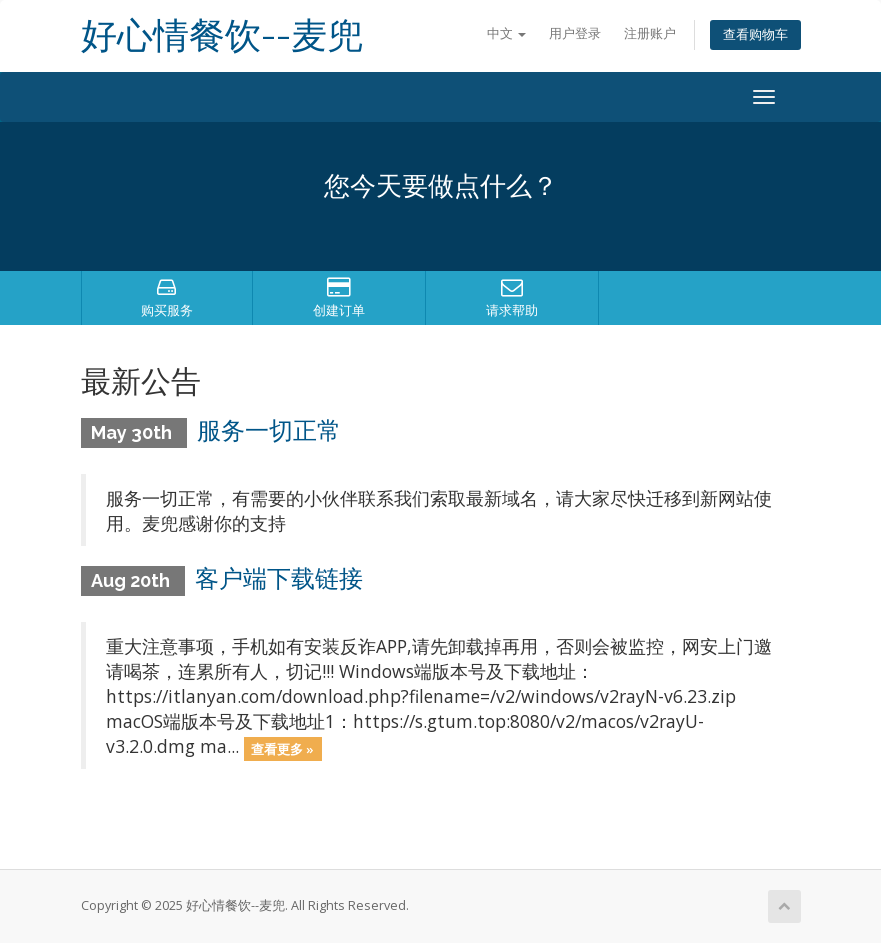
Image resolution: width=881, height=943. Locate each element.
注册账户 (650, 33)
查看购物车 (755, 34)
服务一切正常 (269, 430)
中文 (506, 33)
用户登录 (575, 33)
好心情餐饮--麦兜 (222, 35)
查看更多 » (282, 748)
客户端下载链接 (279, 578)
